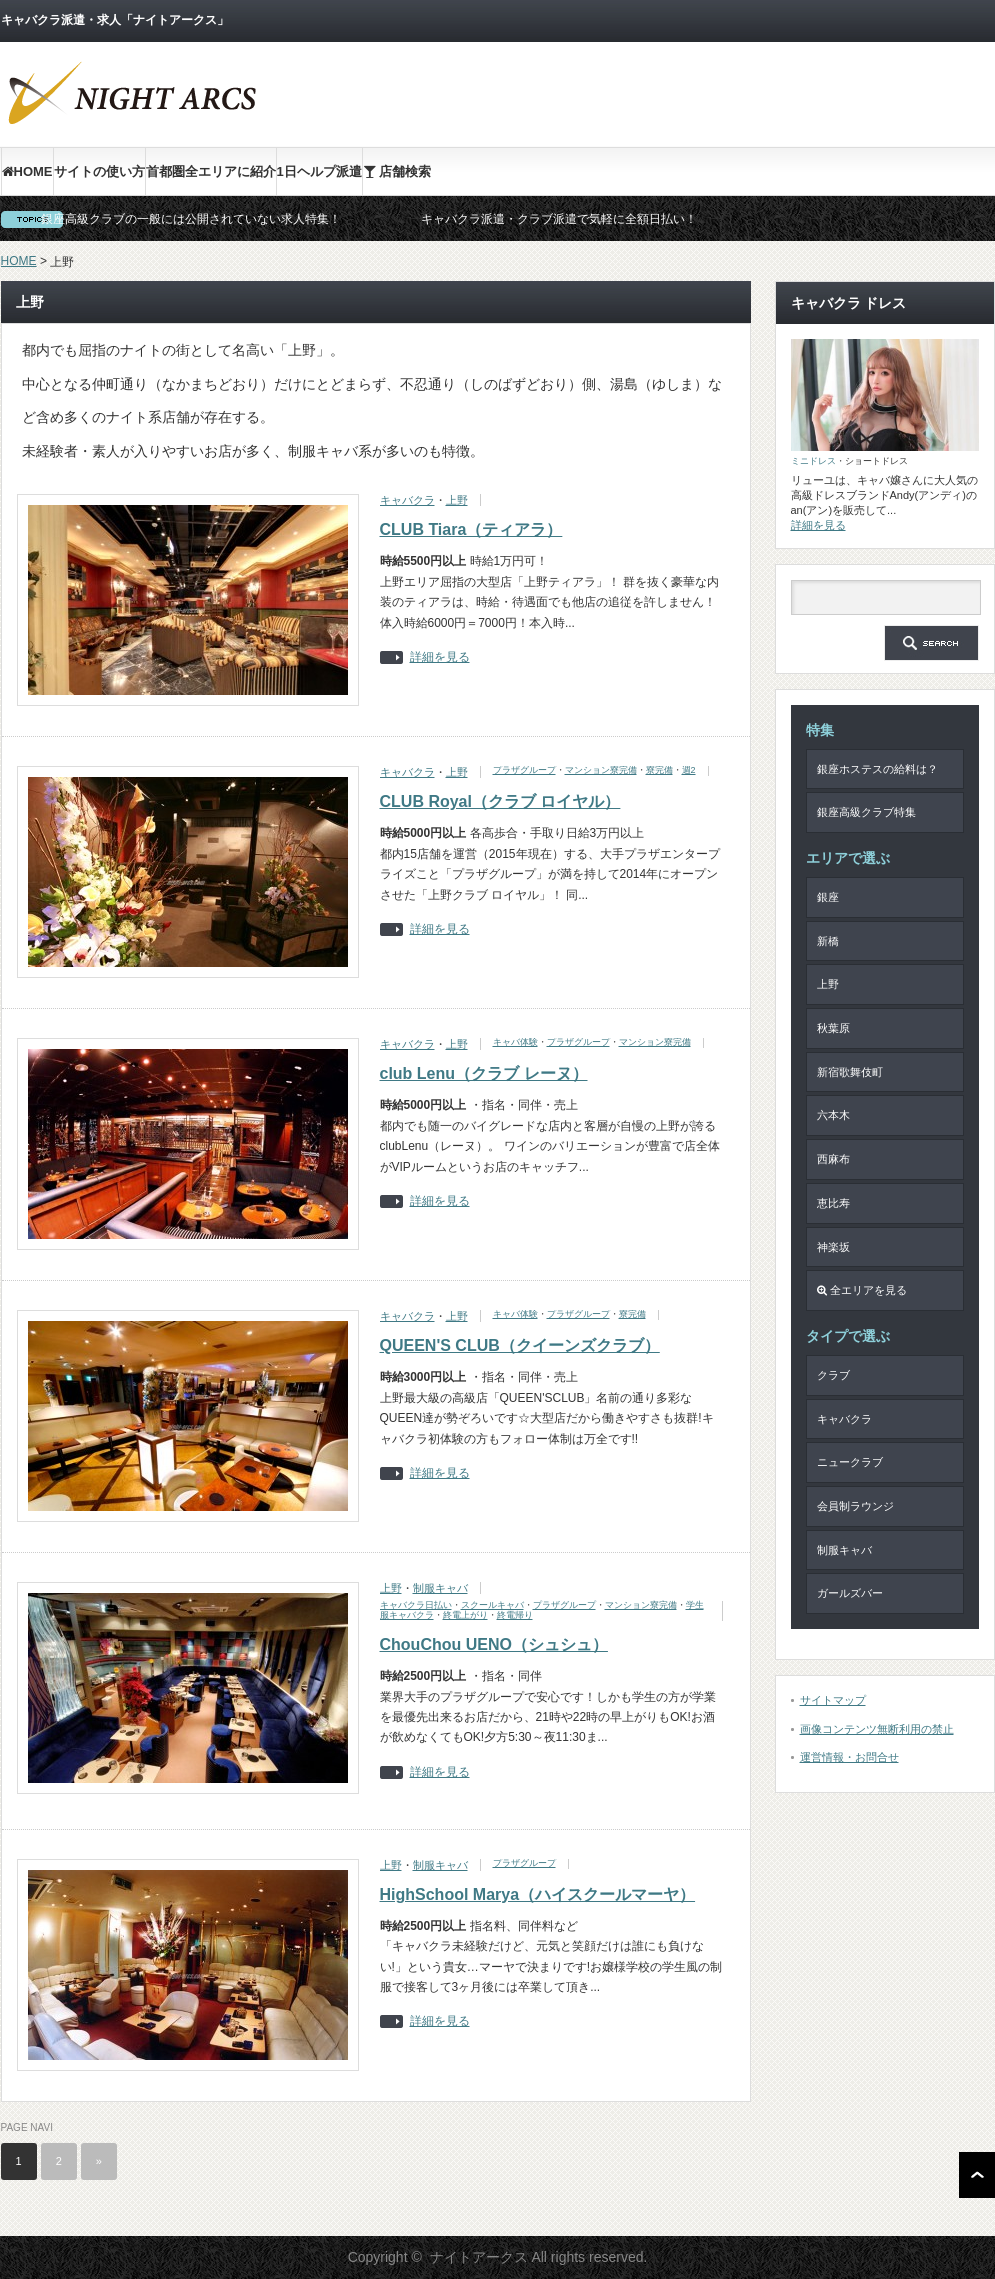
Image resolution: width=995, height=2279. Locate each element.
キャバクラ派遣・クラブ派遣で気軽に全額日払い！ (559, 219)
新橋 (828, 941)
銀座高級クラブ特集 (866, 812)
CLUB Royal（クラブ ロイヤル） (500, 801)
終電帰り (515, 1615)
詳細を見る (440, 657)
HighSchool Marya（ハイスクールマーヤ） (538, 1894)
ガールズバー (850, 1593)
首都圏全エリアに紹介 (211, 171)
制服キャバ (440, 1588)
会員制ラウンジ (855, 1506)
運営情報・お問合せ (849, 1757)
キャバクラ (407, 500)
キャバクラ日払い (416, 1605)
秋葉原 (833, 1028)
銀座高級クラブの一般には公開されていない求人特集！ (191, 219)
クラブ (833, 1375)
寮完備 (659, 770)
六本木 (833, 1115)
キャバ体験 (515, 1042)
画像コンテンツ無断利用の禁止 (877, 1729)
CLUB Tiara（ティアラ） (471, 529)
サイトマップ (833, 1700)
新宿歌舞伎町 (850, 1072)
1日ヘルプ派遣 (319, 171)
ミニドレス (813, 461)
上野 (457, 500)
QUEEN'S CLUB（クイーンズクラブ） (520, 1345)
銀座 (828, 897)
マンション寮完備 (601, 770)
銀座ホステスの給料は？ (877, 769)
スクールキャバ (492, 1605)
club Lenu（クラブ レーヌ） (484, 1073)
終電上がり (465, 1615)
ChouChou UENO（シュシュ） (494, 1644)
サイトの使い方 (99, 171)
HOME (27, 171)
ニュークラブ (850, 1462)
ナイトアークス (479, 2257)
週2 (689, 770)
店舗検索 (397, 171)
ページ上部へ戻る (977, 2175)
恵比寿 (833, 1203)
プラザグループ (524, 770)
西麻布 (833, 1159)
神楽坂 (833, 1247)
